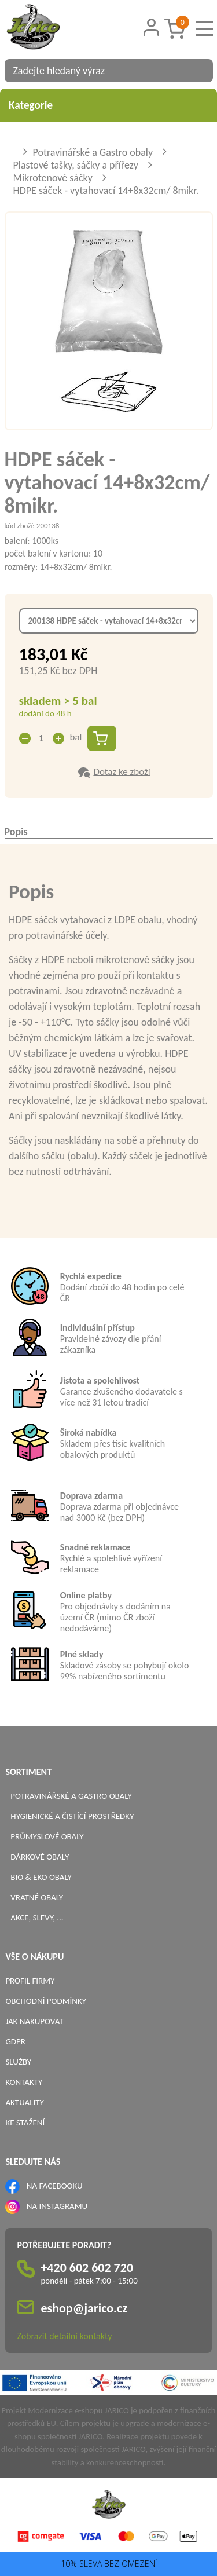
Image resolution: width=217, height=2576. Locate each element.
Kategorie (108, 105)
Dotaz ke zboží (121, 772)
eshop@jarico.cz (84, 2308)
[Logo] (48, 28)
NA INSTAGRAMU (57, 2206)
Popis (16, 831)
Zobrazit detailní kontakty (64, 2335)
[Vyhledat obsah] (198, 70)
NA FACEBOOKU (55, 2185)
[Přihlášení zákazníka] (151, 27)
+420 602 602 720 (87, 2267)
